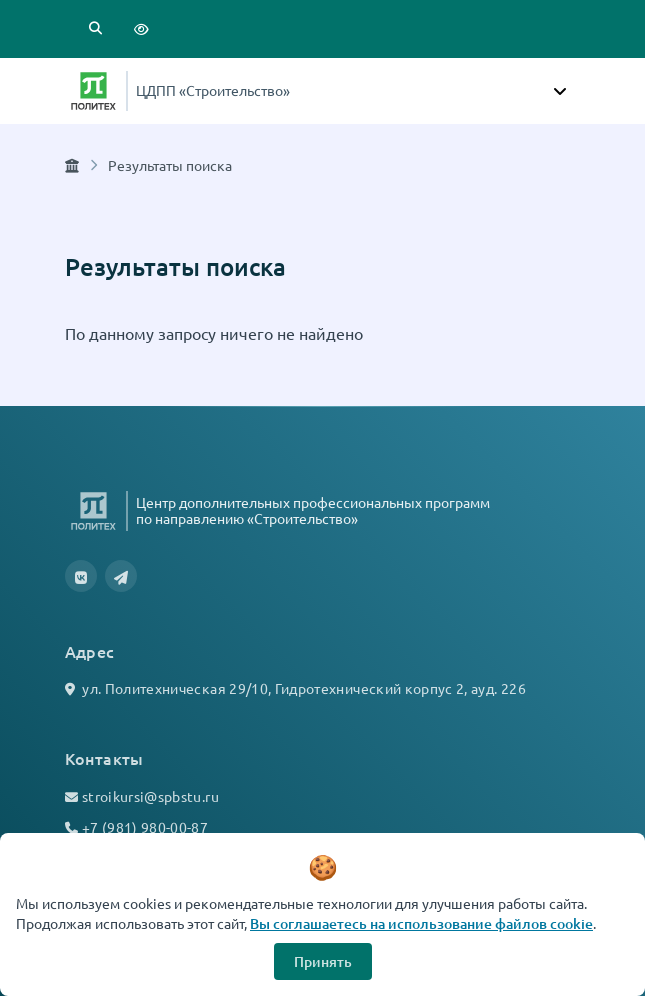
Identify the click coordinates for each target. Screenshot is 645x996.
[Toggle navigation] (560, 91)
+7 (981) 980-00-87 (145, 827)
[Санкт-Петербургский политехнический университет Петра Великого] (93, 91)
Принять (323, 961)
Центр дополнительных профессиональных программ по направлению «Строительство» (313, 510)
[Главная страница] (72, 165)
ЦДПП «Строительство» (213, 90)
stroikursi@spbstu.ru (150, 796)
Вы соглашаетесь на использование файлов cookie (421, 923)
